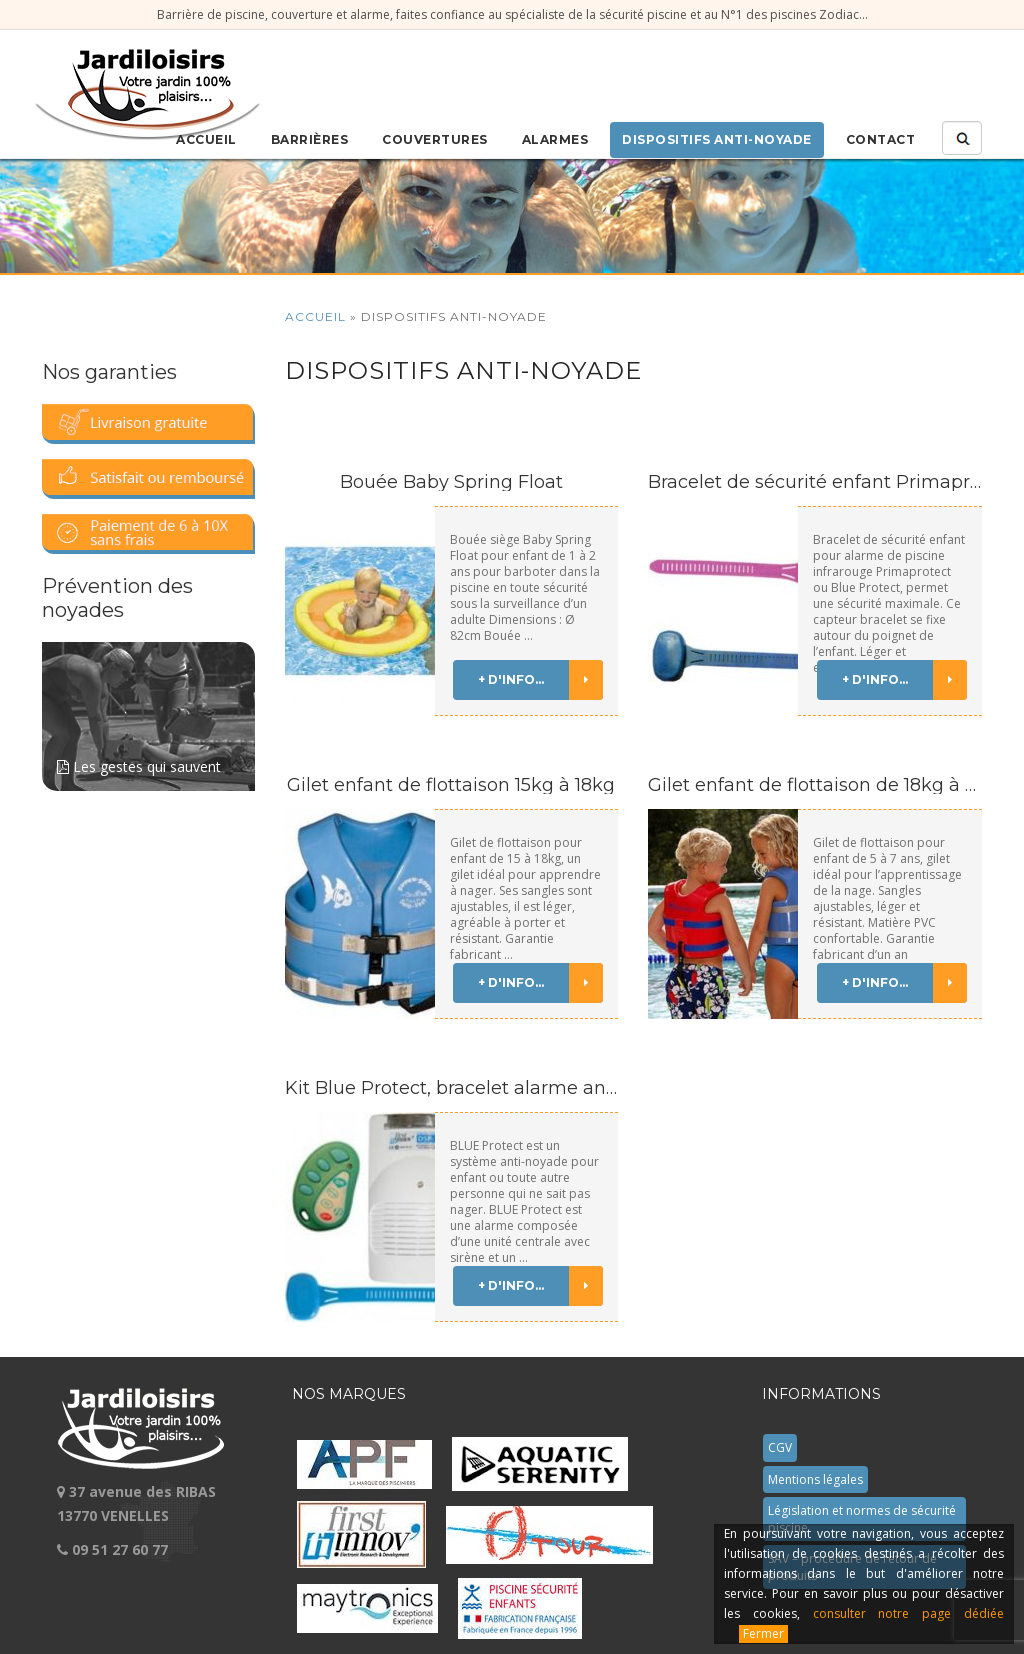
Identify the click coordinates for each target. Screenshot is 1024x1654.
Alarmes (555, 139)
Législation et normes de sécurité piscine (862, 1519)
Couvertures (435, 139)
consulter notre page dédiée (908, 1613)
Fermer (763, 1633)
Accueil (206, 139)
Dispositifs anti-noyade (717, 139)
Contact (881, 139)
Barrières (310, 139)
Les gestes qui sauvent (148, 709)
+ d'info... (540, 680)
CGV (780, 1447)
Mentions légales (815, 1479)
